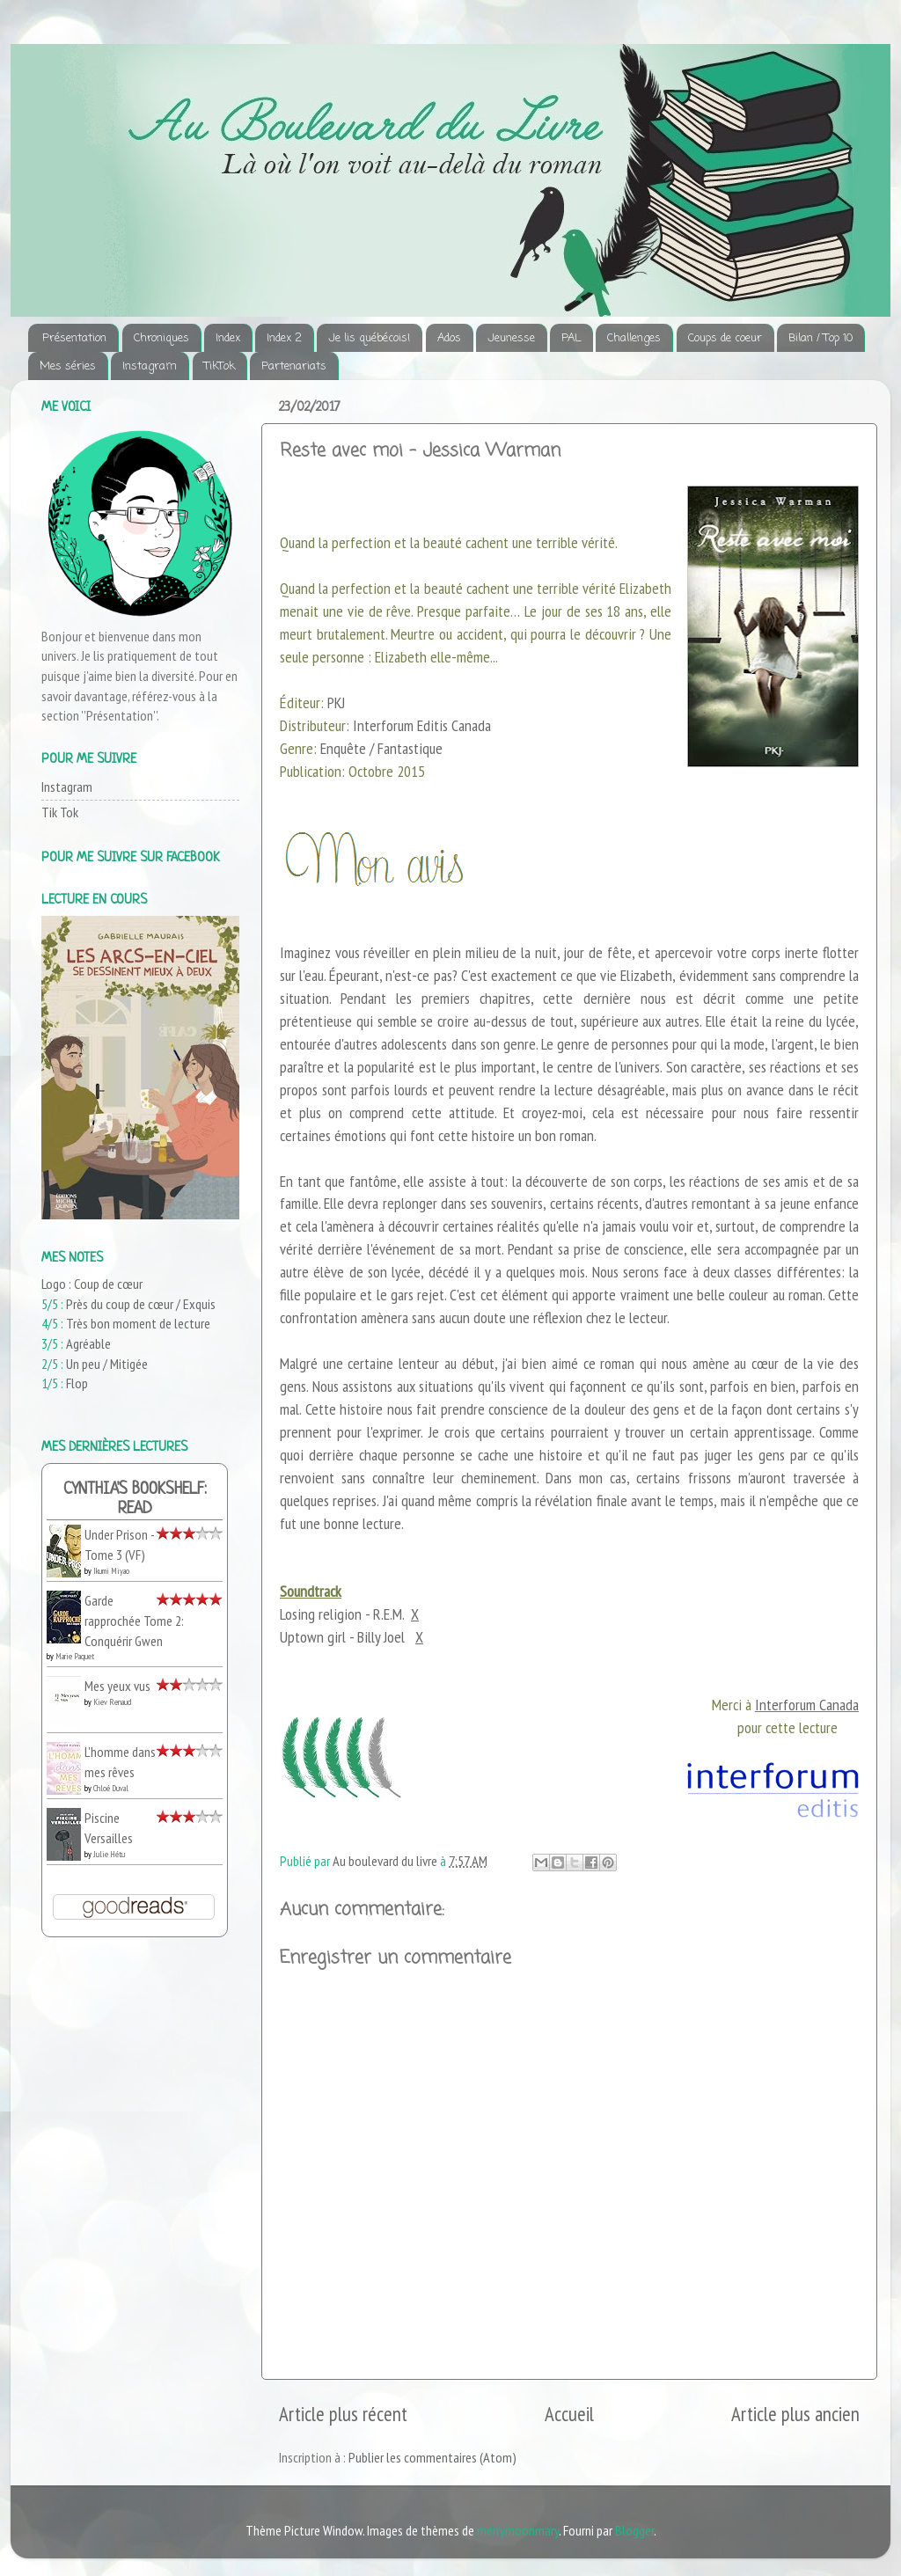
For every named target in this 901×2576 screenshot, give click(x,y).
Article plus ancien (795, 2413)
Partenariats (293, 366)
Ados (449, 338)
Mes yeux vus (117, 1685)
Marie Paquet (74, 1656)
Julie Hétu (109, 1854)
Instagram (149, 366)
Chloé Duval (110, 1788)
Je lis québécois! (369, 338)
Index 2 (284, 338)
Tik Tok (59, 812)
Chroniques (161, 338)
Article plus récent (343, 2413)
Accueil (569, 2413)
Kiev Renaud (112, 1702)
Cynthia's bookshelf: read (135, 1500)
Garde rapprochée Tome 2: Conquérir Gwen (134, 1620)
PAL (571, 338)
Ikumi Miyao (111, 1571)
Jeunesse (511, 338)
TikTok (219, 366)
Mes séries (68, 366)
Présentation (74, 338)
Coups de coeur (725, 338)
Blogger (634, 2530)
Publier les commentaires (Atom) (432, 2457)
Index (228, 338)
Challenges (634, 338)
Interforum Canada (807, 1704)
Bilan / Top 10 (820, 338)
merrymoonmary (518, 2530)
